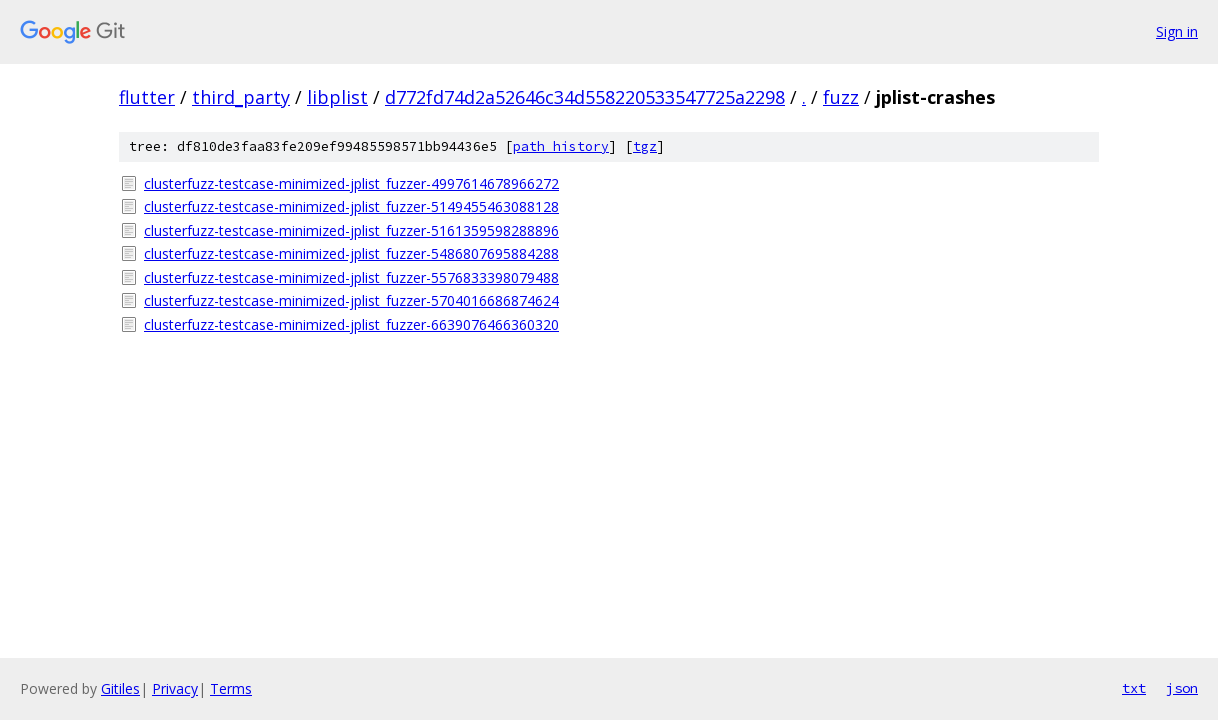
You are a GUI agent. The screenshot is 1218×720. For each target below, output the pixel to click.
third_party (241, 97)
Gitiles (120, 688)
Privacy (175, 688)
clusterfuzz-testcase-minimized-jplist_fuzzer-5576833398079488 (351, 277)
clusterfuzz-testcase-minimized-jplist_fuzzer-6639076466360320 (351, 324)
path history (561, 146)
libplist (337, 97)
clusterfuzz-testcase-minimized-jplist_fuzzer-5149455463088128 (351, 206)
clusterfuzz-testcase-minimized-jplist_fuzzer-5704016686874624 (351, 300)
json (1182, 688)
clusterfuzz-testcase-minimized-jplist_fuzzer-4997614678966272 (351, 183)
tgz (645, 146)
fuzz (841, 97)
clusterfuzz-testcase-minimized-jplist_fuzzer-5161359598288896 (351, 230)
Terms (231, 688)
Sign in (1177, 31)
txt (1134, 688)
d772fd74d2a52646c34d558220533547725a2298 (585, 97)
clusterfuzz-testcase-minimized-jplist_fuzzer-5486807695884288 (351, 253)
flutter (147, 97)
